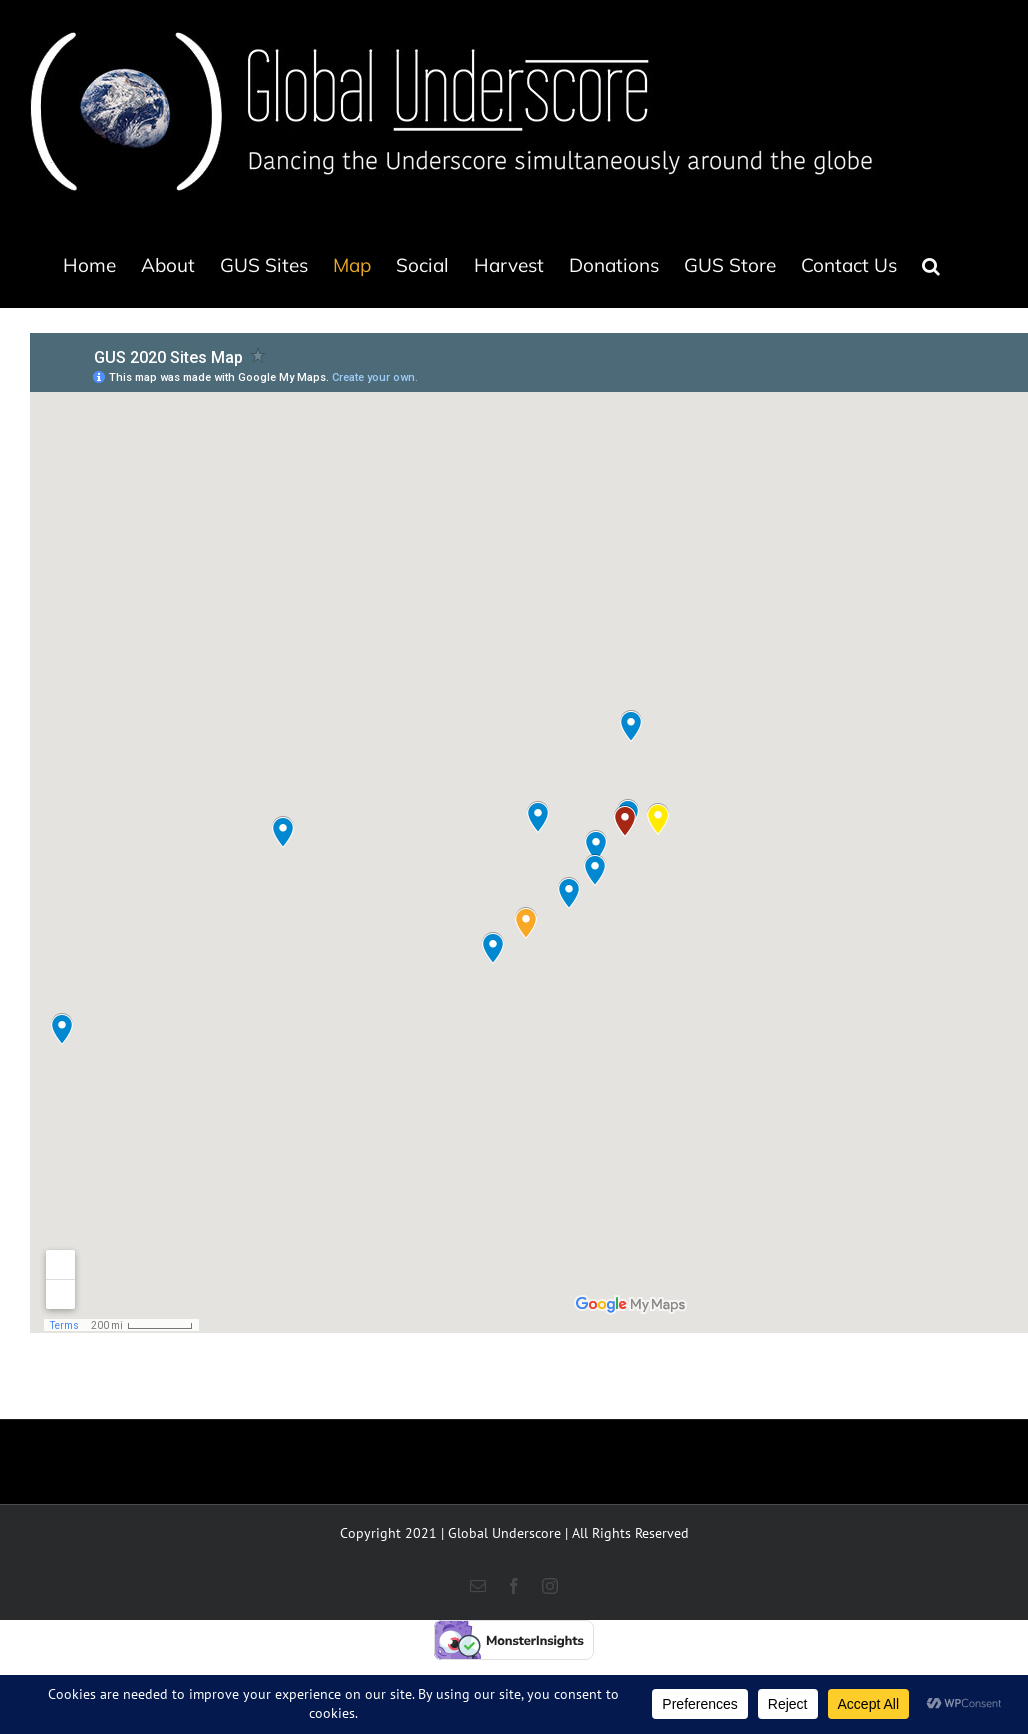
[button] (931, 265)
